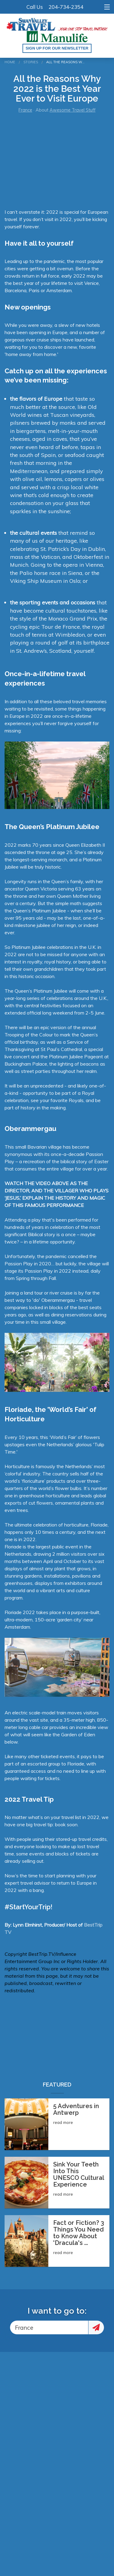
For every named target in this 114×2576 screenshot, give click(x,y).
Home (10, 62)
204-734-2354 (66, 7)
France (25, 110)
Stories (30, 62)
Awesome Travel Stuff (72, 110)
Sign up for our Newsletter (57, 48)
